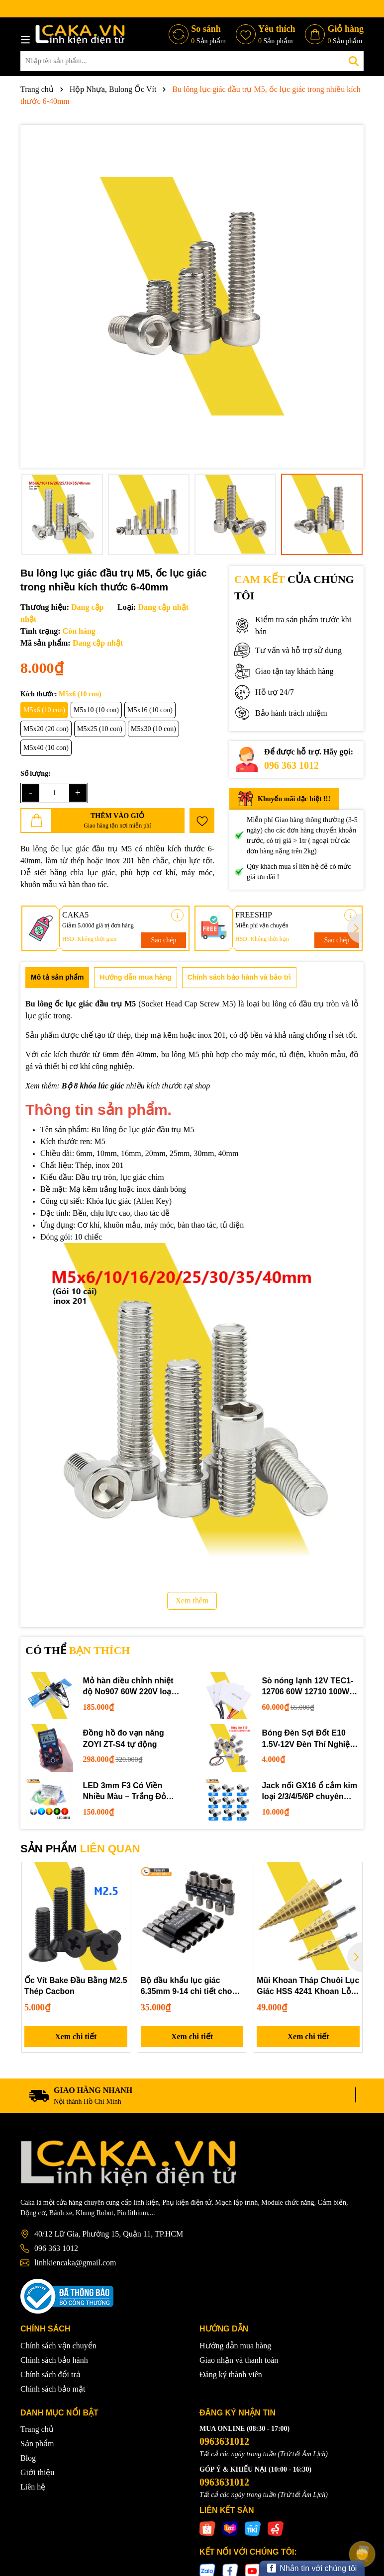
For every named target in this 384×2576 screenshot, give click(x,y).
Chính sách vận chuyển (58, 2345)
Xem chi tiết (76, 2036)
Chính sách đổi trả (50, 2374)
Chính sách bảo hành (54, 2360)
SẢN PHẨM (80, 1848)
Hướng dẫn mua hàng (235, 2345)
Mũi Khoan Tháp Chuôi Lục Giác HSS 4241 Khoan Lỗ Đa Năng (306, 1986)
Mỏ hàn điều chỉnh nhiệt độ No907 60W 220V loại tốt (129, 1687)
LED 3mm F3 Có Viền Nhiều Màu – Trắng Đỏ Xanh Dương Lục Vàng (126, 1792)
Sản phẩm (37, 2444)
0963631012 (224, 2441)
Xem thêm (191, 1600)
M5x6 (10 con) (44, 710)
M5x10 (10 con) (96, 710)
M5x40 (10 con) (46, 747)
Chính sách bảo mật (52, 2389)
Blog (28, 2458)
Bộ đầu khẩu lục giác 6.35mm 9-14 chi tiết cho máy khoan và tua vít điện (189, 1986)
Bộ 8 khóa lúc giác (93, 1085)
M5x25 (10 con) (99, 729)
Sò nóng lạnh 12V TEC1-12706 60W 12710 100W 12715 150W (308, 1687)
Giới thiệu (37, 2473)
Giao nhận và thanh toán (238, 2360)
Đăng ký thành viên (230, 2374)
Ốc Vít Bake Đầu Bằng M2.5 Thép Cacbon (66, 1985)
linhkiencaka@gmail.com (75, 2263)
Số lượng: (35, 773)
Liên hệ (32, 2487)
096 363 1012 (291, 765)
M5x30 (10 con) (153, 729)
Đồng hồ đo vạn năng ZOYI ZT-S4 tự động (124, 1738)
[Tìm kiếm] (353, 61)
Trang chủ (37, 2429)
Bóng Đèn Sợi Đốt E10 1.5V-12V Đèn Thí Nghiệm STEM (310, 1739)
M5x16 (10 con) (150, 710)
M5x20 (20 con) (46, 729)
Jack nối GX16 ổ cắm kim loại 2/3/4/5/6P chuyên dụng (310, 1792)
